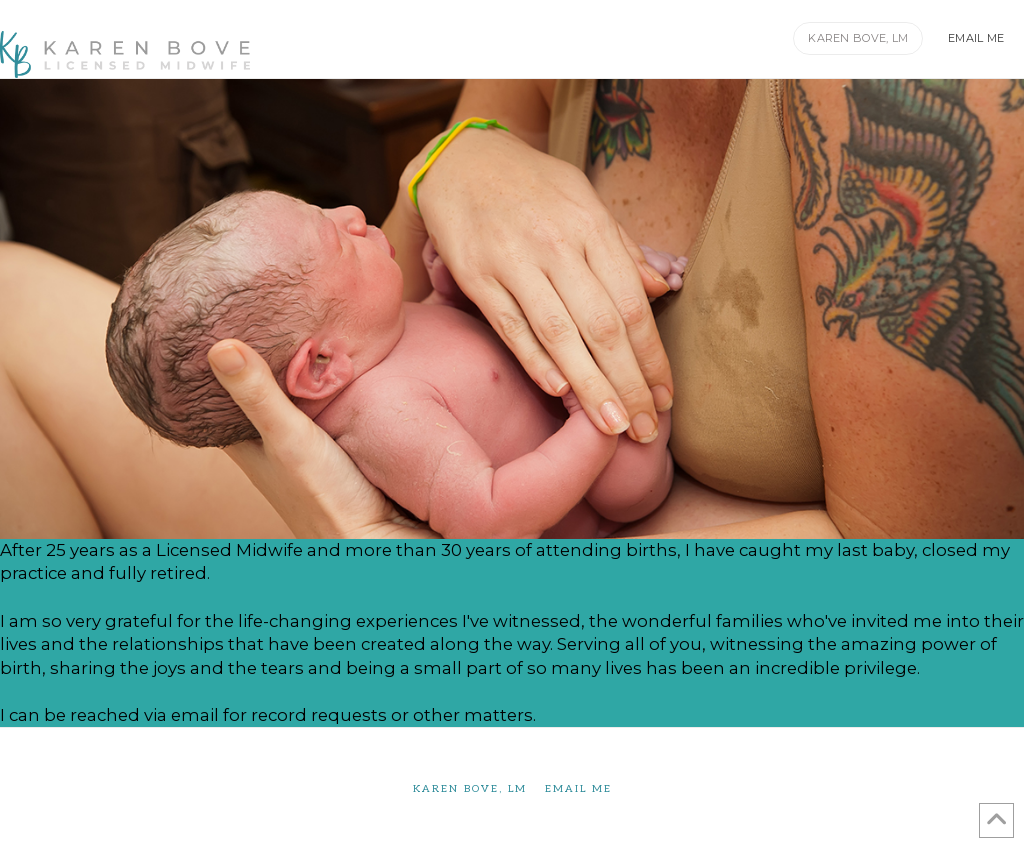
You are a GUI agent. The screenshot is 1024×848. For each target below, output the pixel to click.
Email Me (578, 789)
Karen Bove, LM (470, 789)
